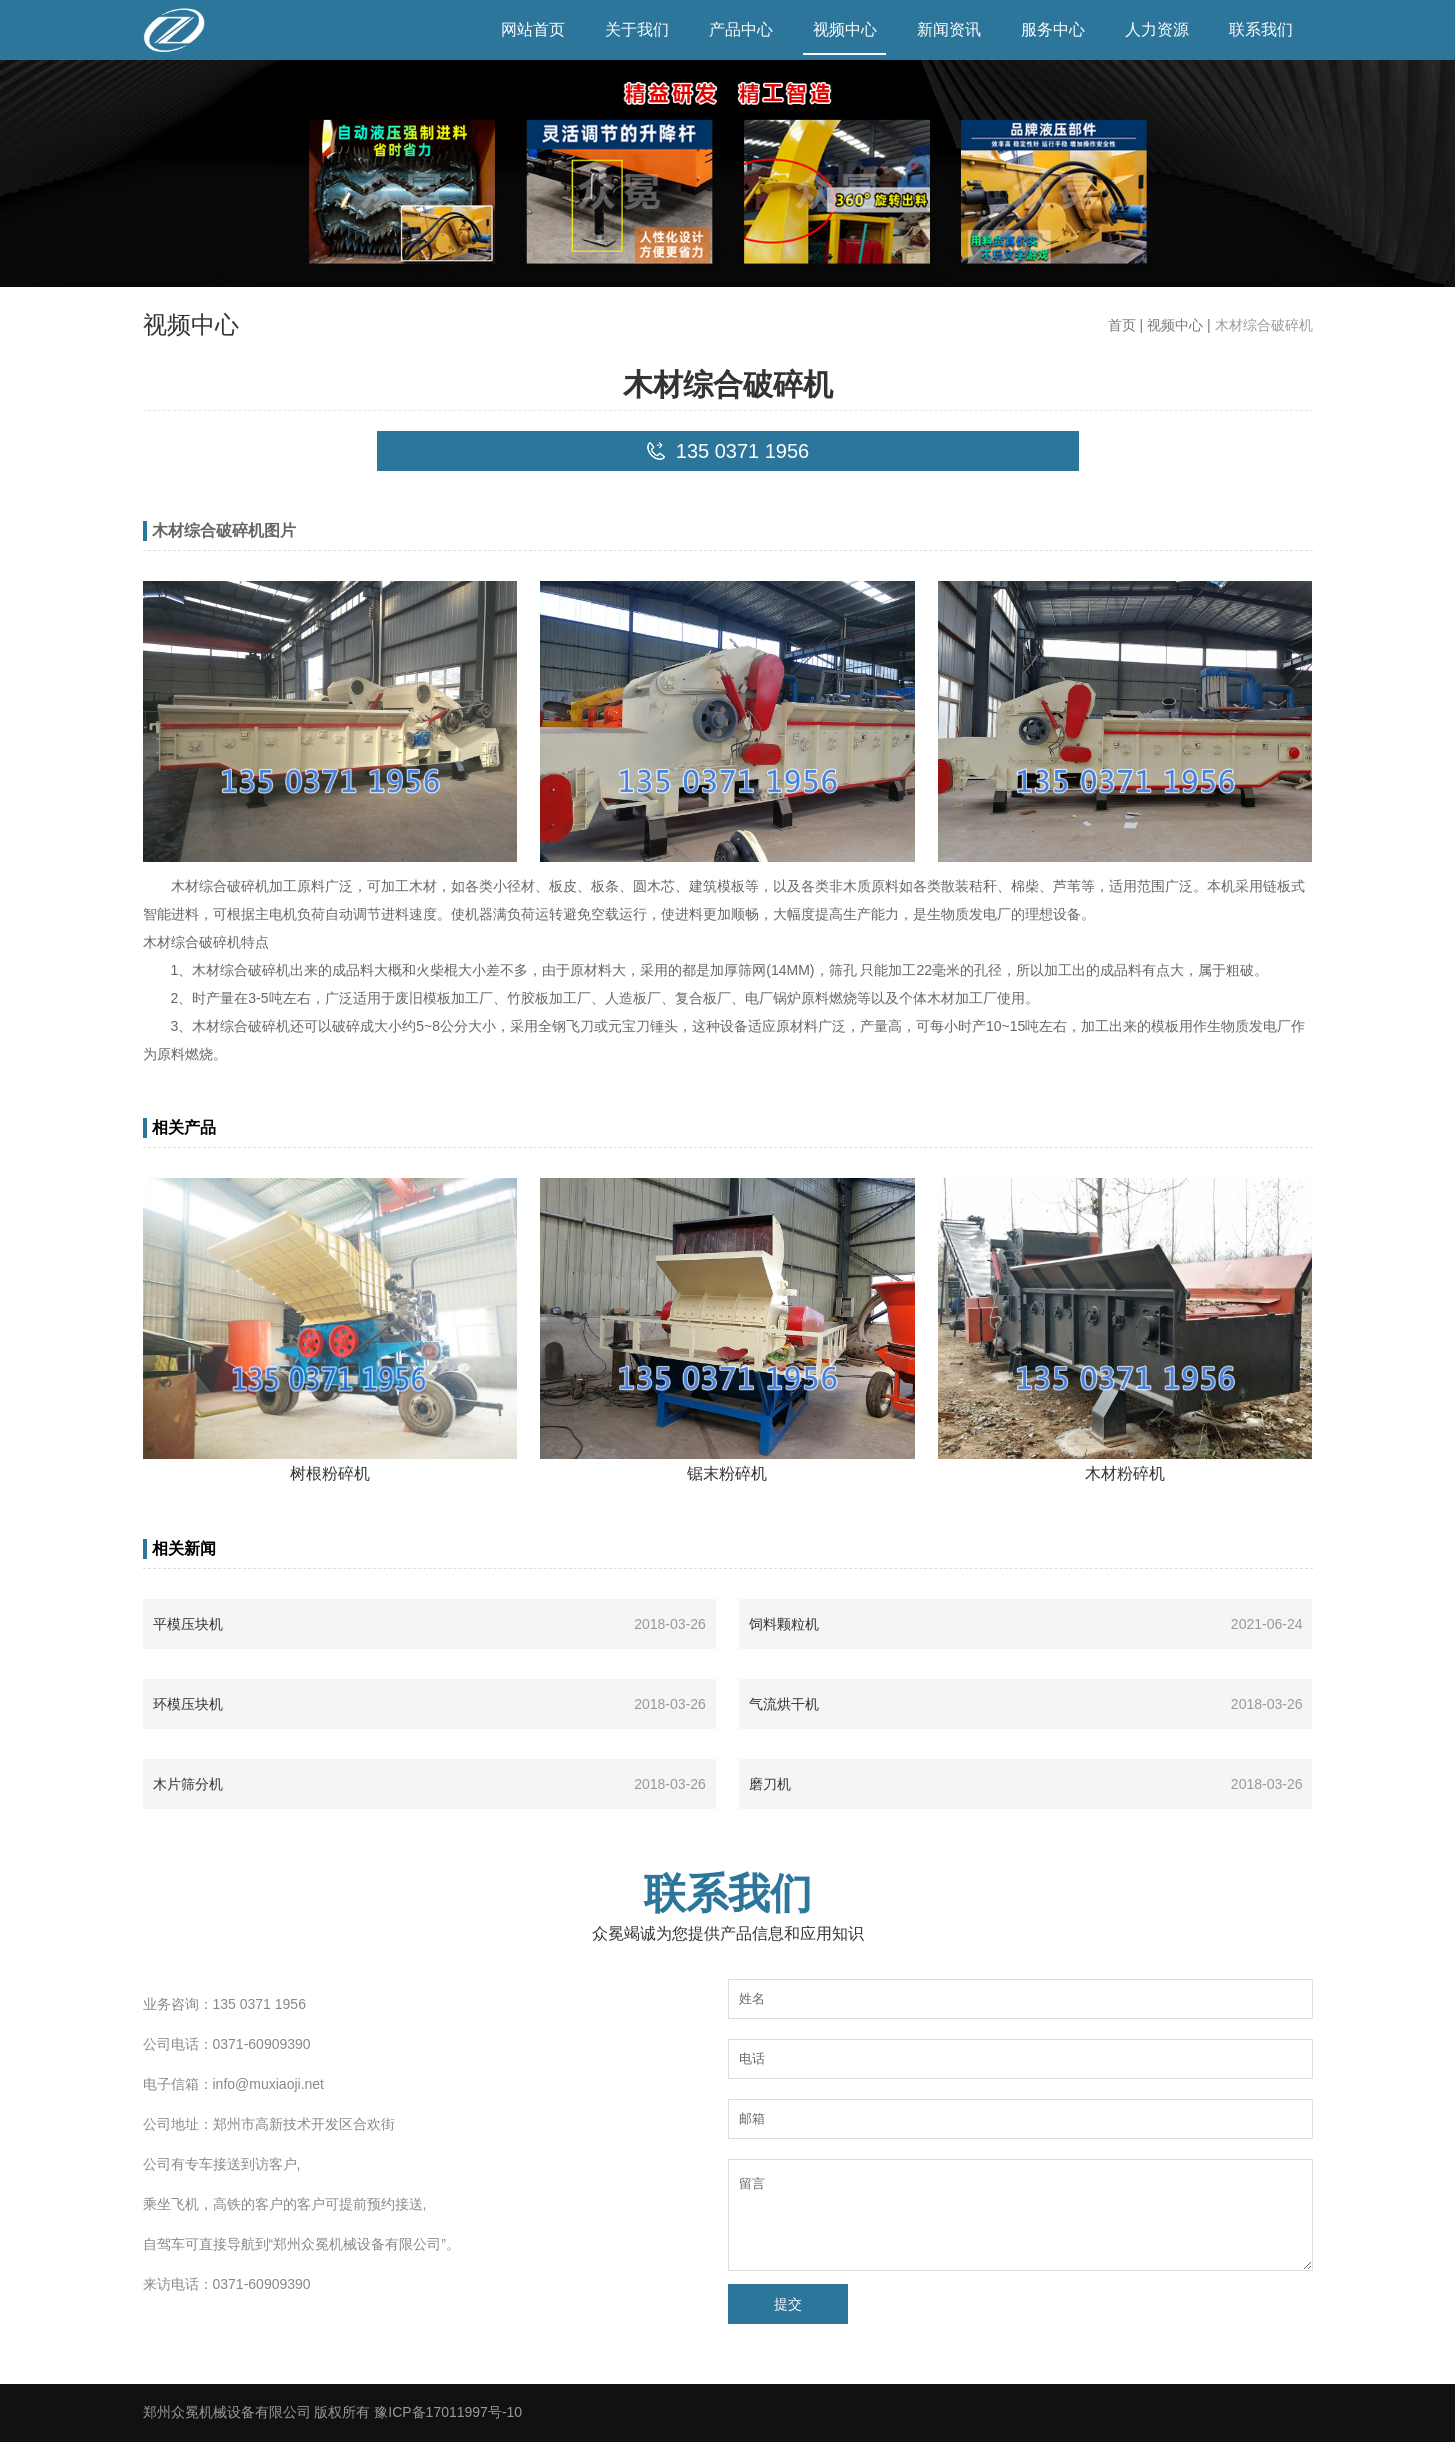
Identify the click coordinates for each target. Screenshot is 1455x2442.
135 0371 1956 (259, 2004)
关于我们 (637, 29)
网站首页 (533, 29)
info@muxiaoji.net (269, 2084)
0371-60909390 (262, 2044)
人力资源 (1157, 29)
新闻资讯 (949, 29)
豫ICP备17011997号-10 (448, 2412)
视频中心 (845, 29)
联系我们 (1261, 29)
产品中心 (741, 29)
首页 (1122, 325)
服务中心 (1053, 29)
